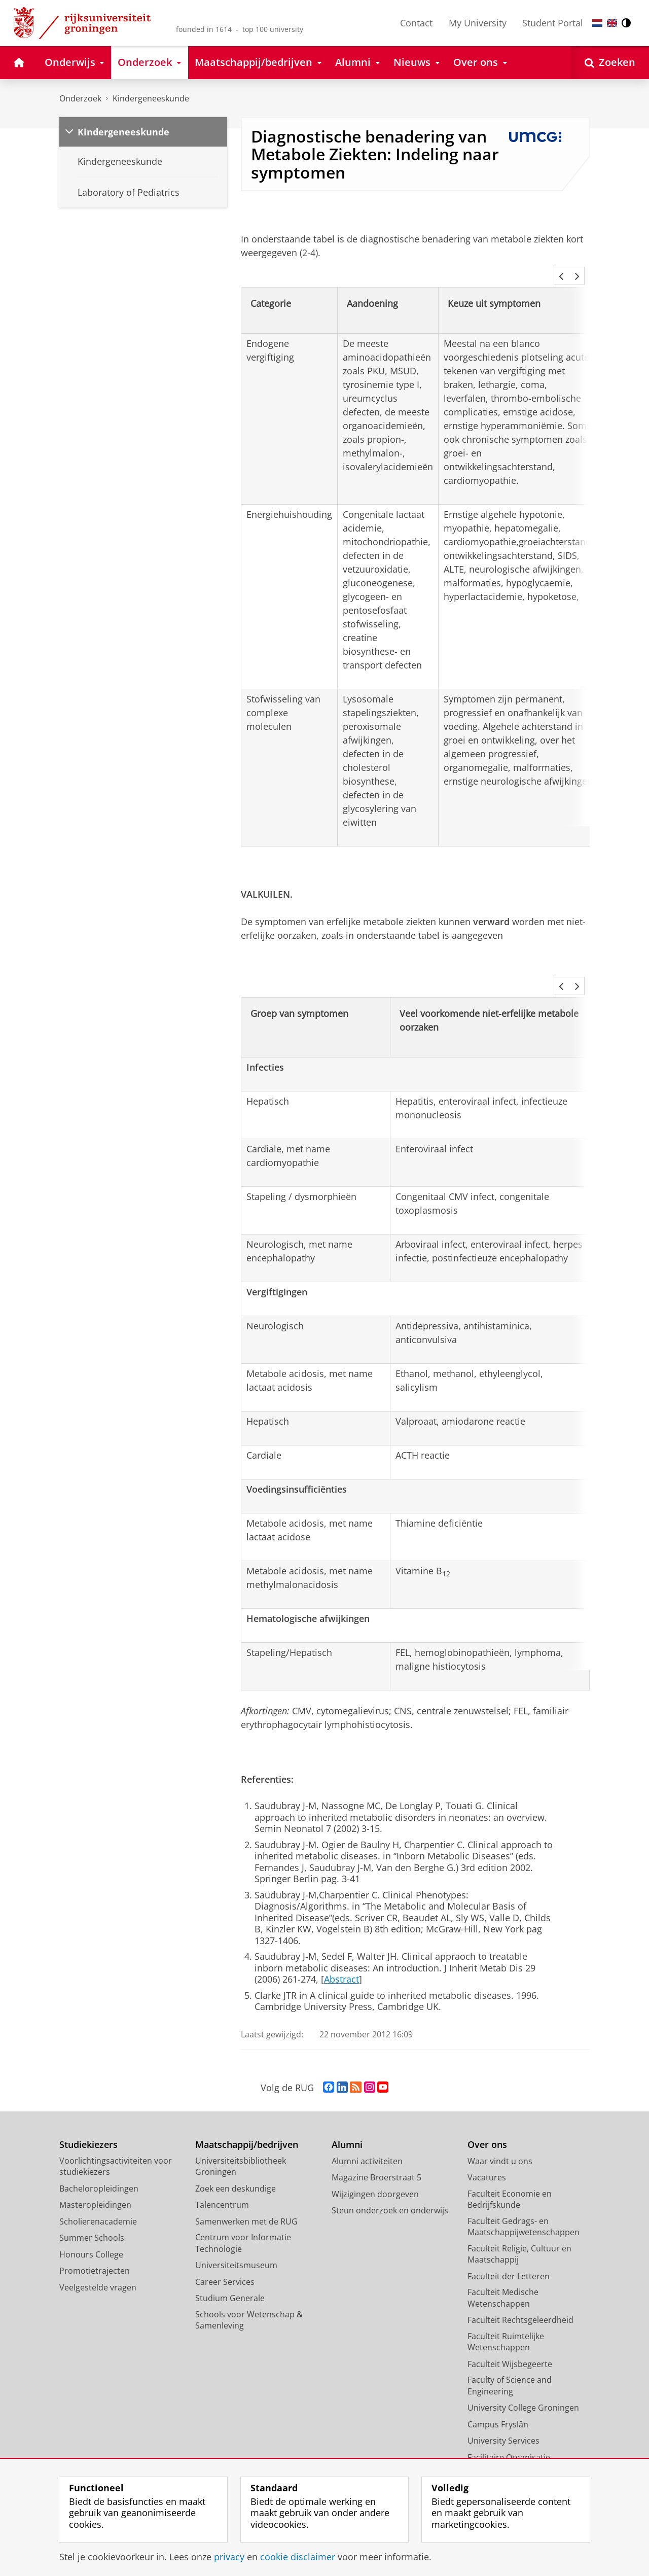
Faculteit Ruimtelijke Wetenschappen (505, 2328)
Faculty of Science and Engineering (509, 2371)
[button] (561, 276)
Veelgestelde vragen (97, 2273)
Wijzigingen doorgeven (375, 2180)
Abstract (341, 1965)
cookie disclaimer (297, 2557)
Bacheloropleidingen (98, 2174)
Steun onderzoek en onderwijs (390, 2196)
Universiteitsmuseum (236, 2251)
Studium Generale (230, 2284)
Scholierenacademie (98, 2207)
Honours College (91, 2240)
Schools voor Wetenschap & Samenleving (249, 2306)
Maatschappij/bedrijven (246, 2131)
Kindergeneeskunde (151, 98)
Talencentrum (222, 2191)
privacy (229, 2557)
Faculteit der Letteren (508, 2262)
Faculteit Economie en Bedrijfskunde (509, 2185)
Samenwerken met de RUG (246, 2207)
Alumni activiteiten (367, 2147)
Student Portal (552, 23)
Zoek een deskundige (235, 2174)
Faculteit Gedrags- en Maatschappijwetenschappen (523, 2213)
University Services (503, 2426)
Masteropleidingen (95, 2191)
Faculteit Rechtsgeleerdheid (520, 2306)
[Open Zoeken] (610, 62)
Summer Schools (91, 2224)
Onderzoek (80, 98)
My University (478, 23)
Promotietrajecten (94, 2257)
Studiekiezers (88, 2131)
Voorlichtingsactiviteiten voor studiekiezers (115, 2152)
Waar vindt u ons (499, 2147)
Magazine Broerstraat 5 (376, 2163)
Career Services (225, 2268)
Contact (416, 23)
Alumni (347, 2131)
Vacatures (486, 2163)
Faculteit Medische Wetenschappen (502, 2284)
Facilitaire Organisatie (508, 2443)
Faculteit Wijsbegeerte (509, 2350)
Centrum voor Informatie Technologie (243, 2229)
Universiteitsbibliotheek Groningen (240, 2152)
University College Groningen (523, 2393)
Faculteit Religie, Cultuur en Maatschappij (519, 2240)
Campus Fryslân (497, 2410)
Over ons (487, 2131)
